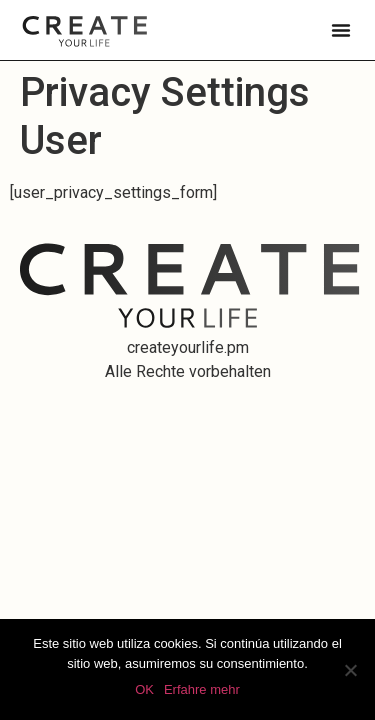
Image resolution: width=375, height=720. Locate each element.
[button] (341, 30)
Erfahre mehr (202, 689)
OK (144, 689)
